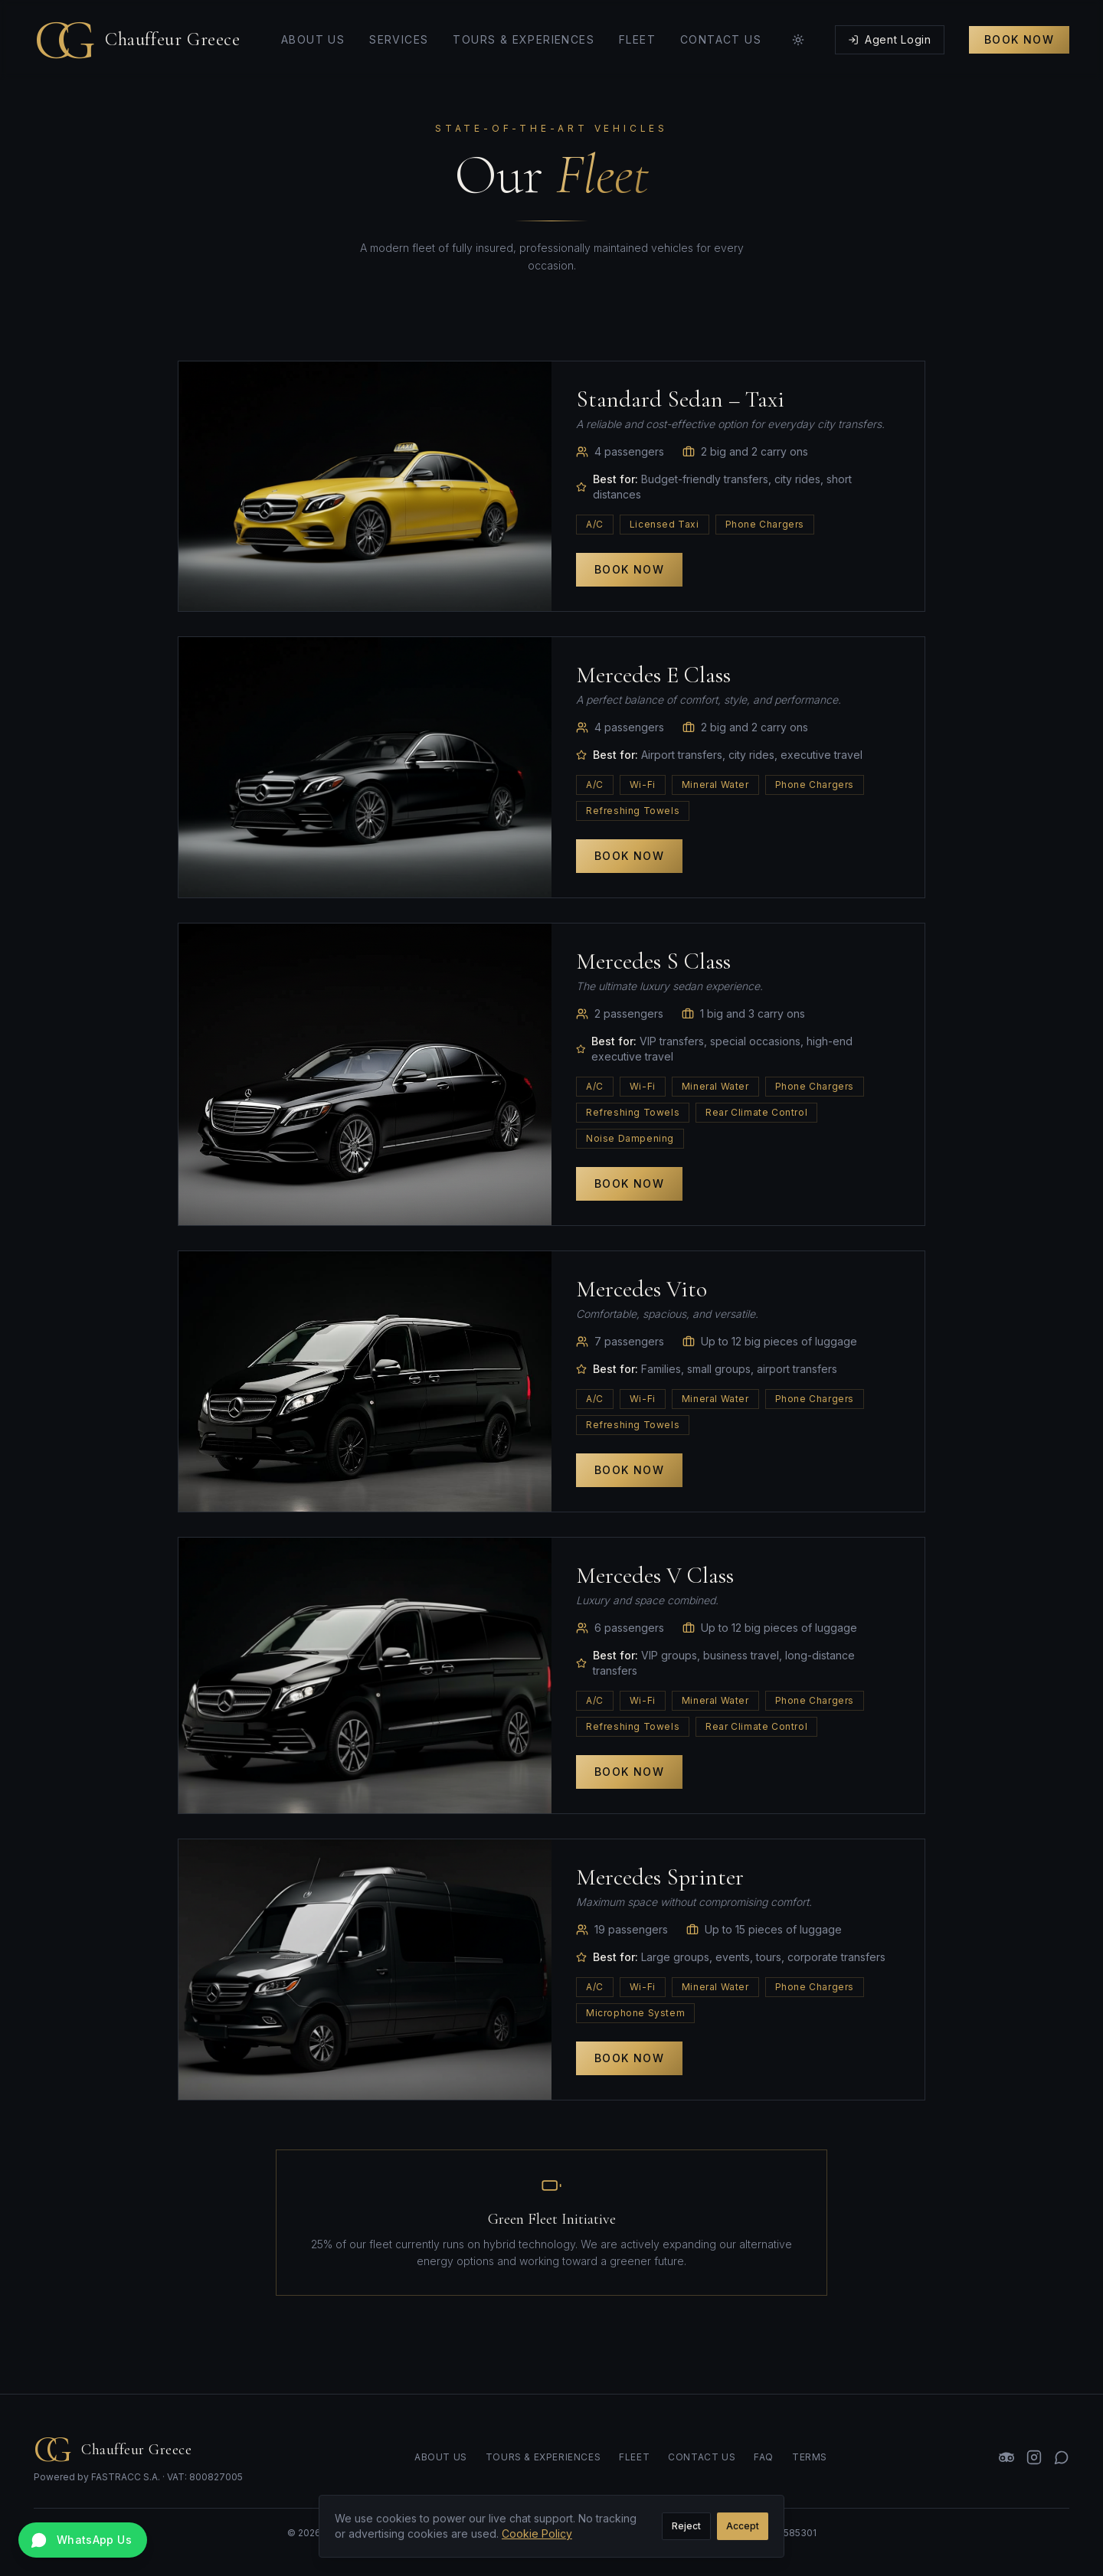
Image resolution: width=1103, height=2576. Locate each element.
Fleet (637, 27)
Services (398, 27)
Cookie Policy (537, 2541)
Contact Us (720, 27)
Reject (686, 2534)
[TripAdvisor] (1006, 2457)
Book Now (1019, 27)
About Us (313, 27)
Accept (742, 2534)
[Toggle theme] (798, 28)
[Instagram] (1034, 2457)
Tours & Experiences (523, 27)
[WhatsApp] (1061, 2457)
